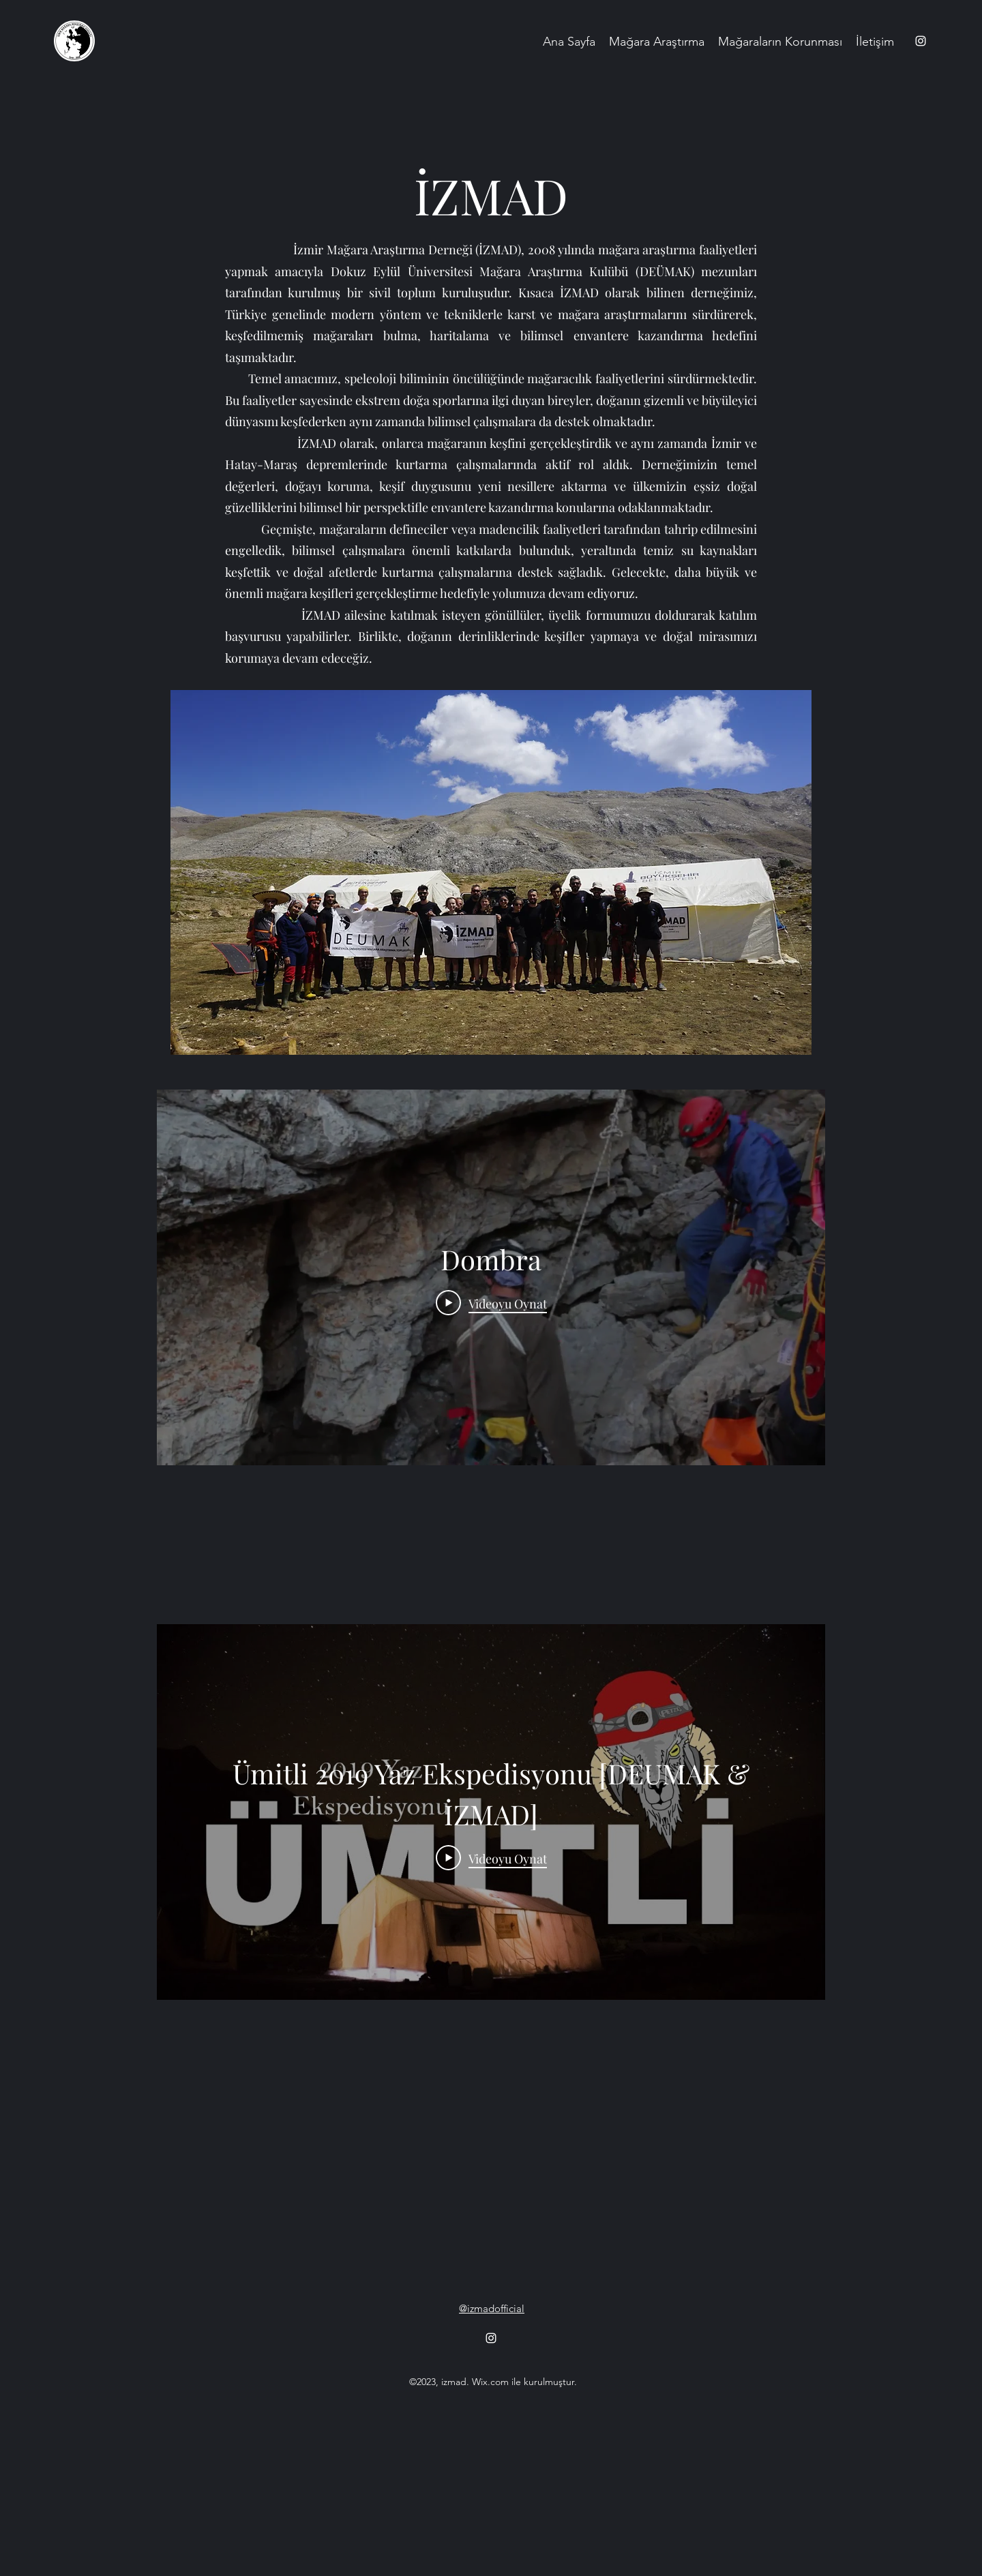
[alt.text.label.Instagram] (920, 41)
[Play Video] (491, 1303)
